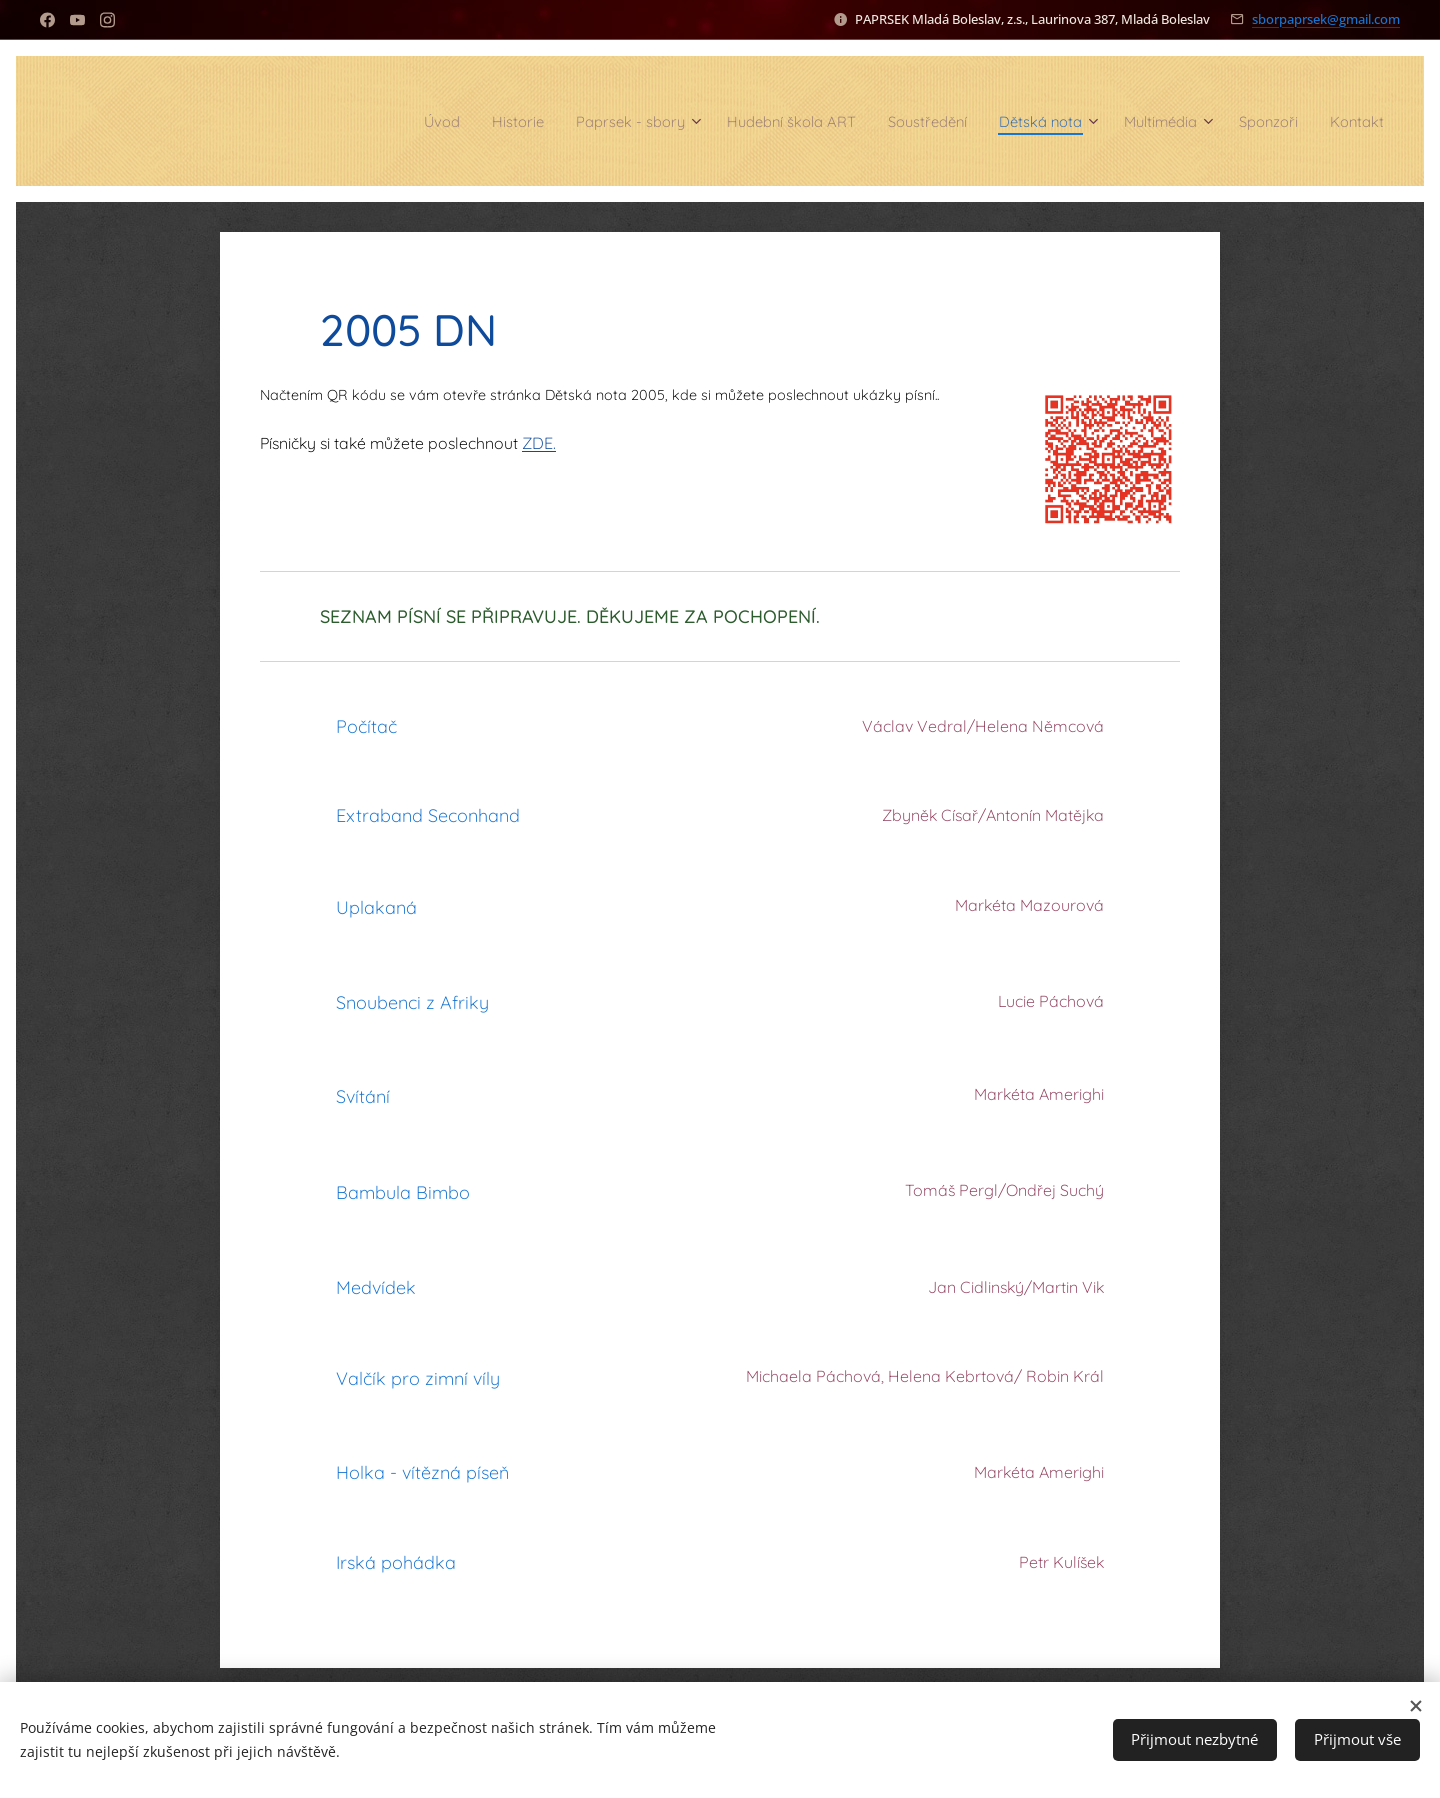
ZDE (537, 443)
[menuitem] (341, 121)
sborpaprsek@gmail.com (1326, 19)
